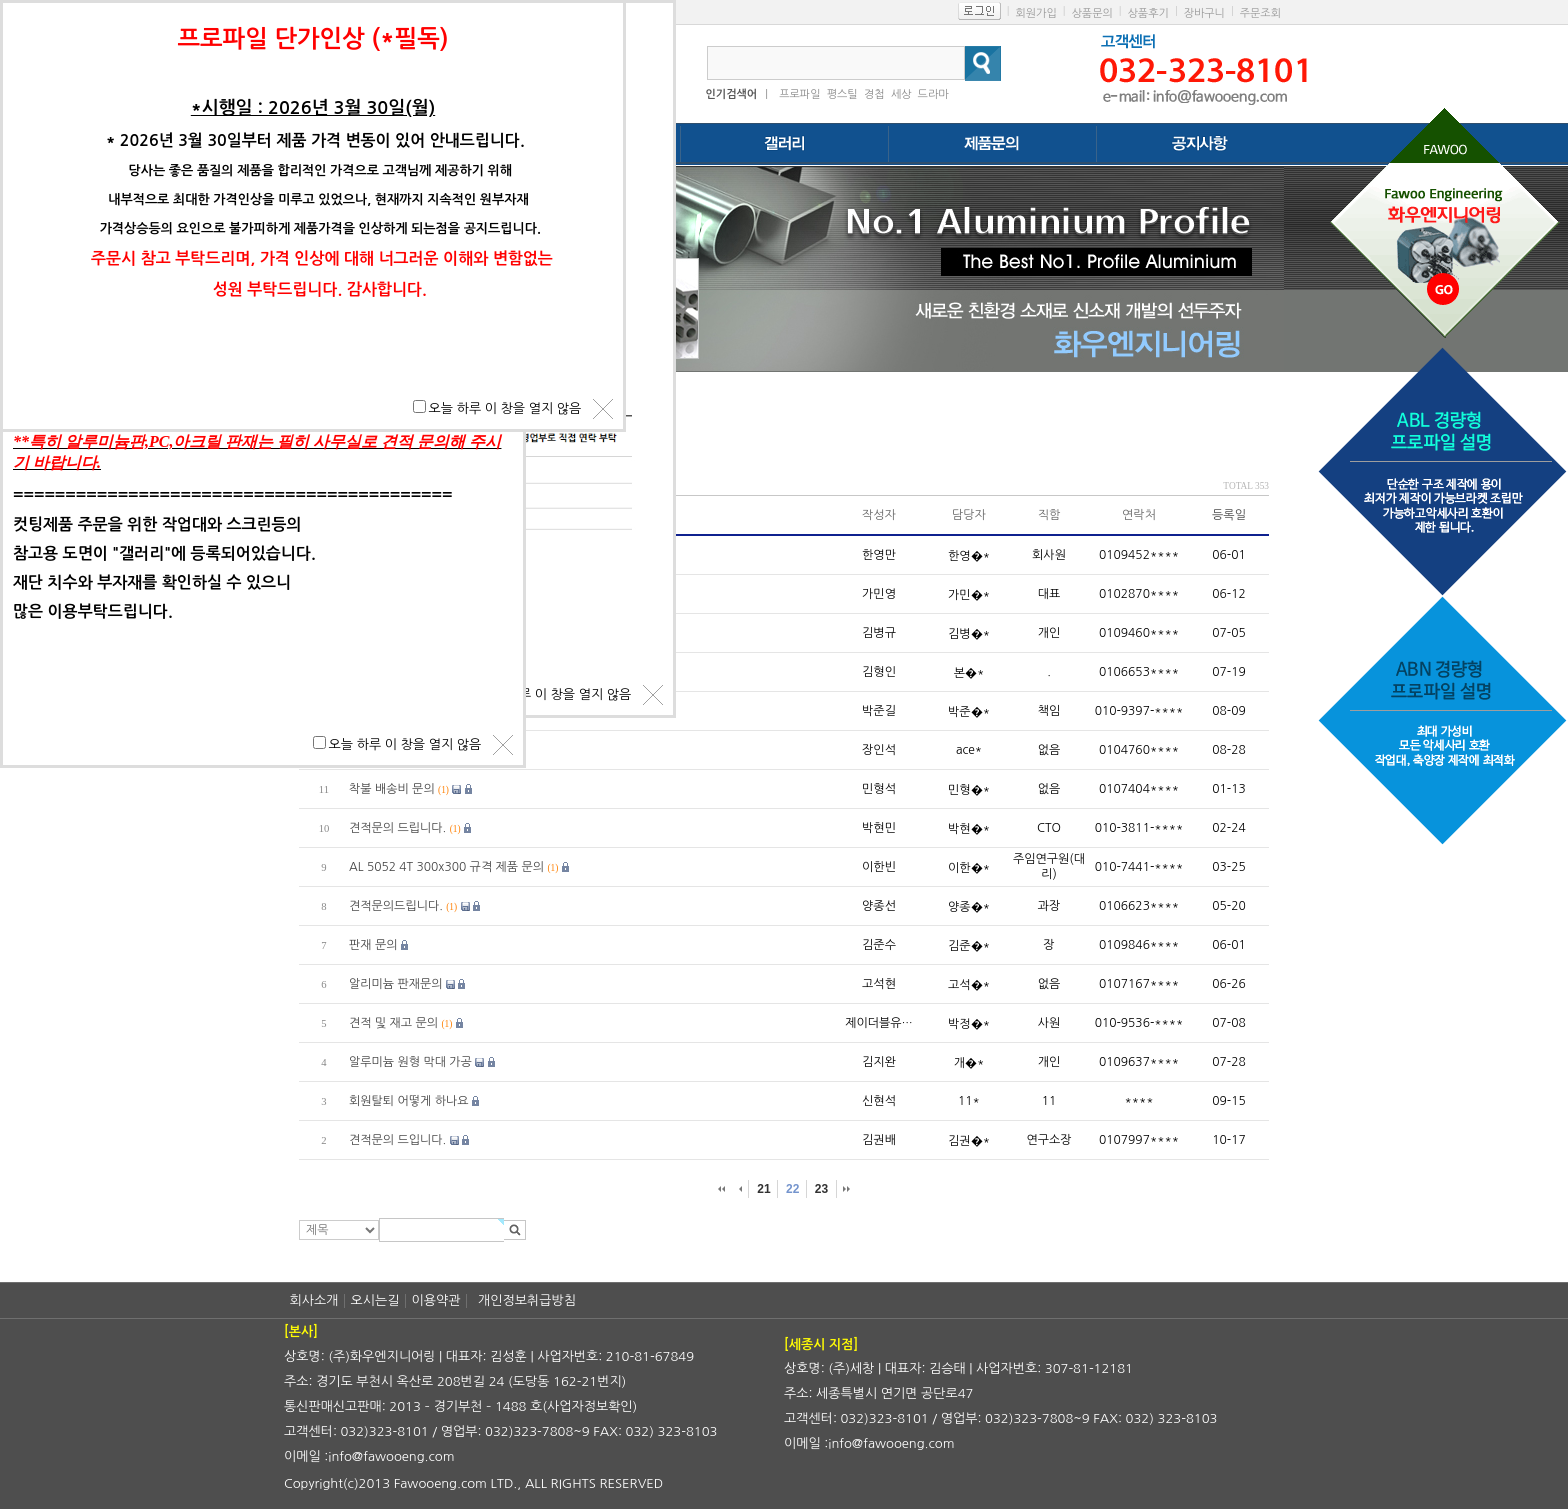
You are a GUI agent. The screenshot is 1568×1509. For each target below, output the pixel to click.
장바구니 (1204, 13)
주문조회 (1260, 13)
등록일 (1229, 515)
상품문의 (1091, 13)
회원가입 (1035, 13)
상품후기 (1148, 13)
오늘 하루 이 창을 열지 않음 (555, 694)
